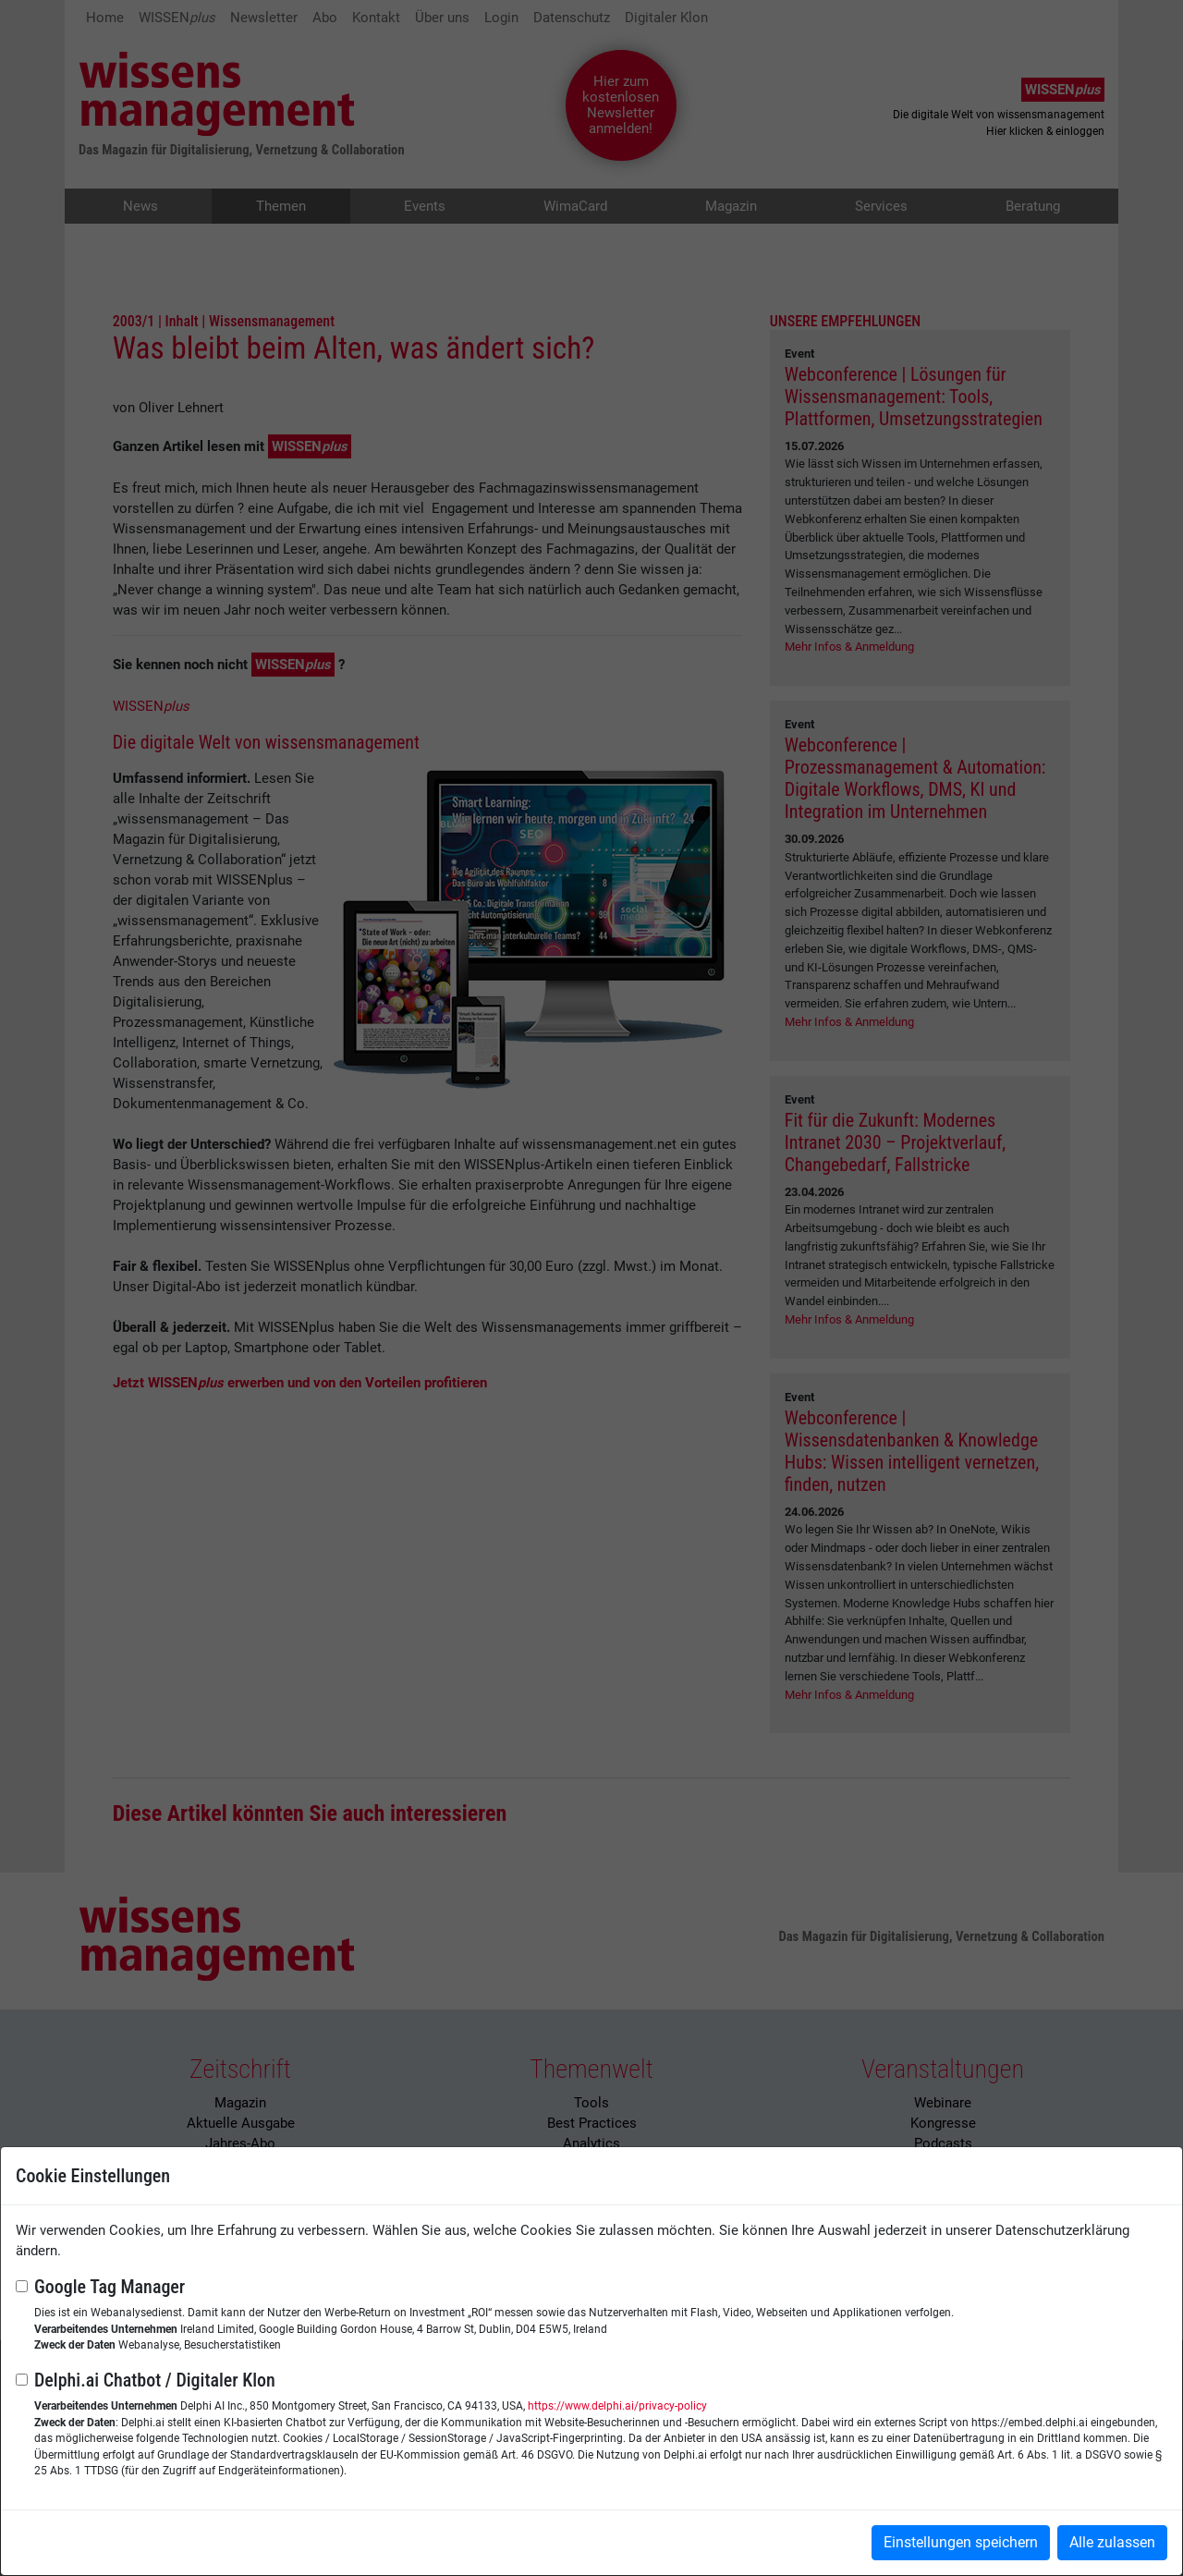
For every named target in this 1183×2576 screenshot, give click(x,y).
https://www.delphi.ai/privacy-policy (617, 2405)
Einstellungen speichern (961, 2542)
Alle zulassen (1112, 2542)
